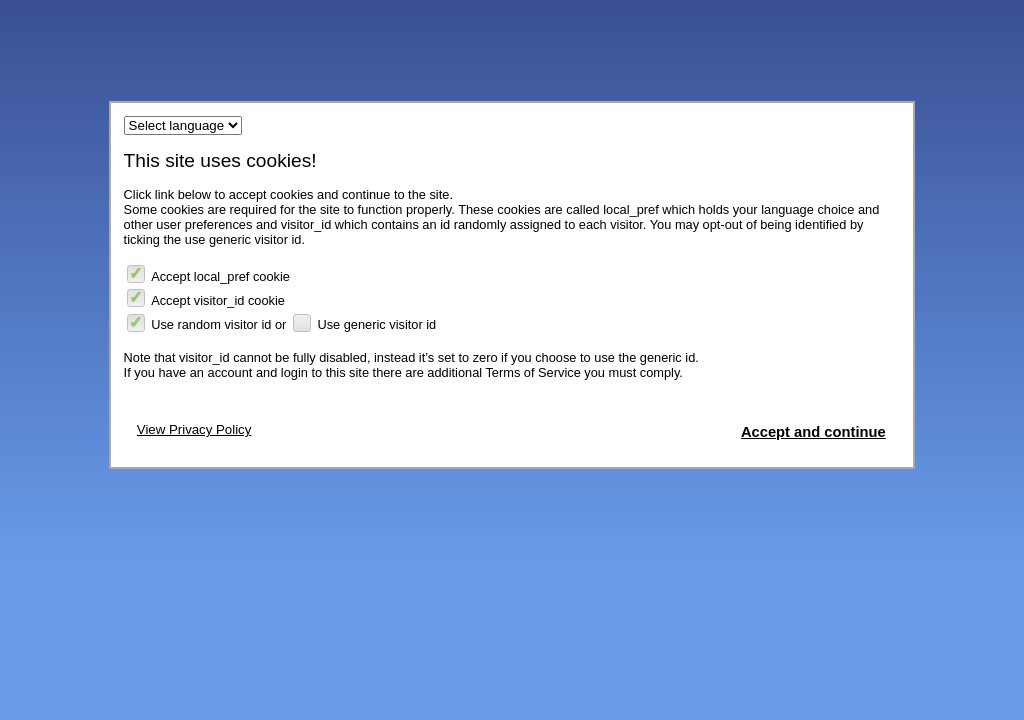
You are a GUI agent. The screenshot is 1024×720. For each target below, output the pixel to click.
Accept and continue (813, 432)
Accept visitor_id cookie (206, 298)
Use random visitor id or (207, 323)
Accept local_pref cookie (208, 274)
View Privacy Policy (194, 429)
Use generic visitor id (364, 323)
